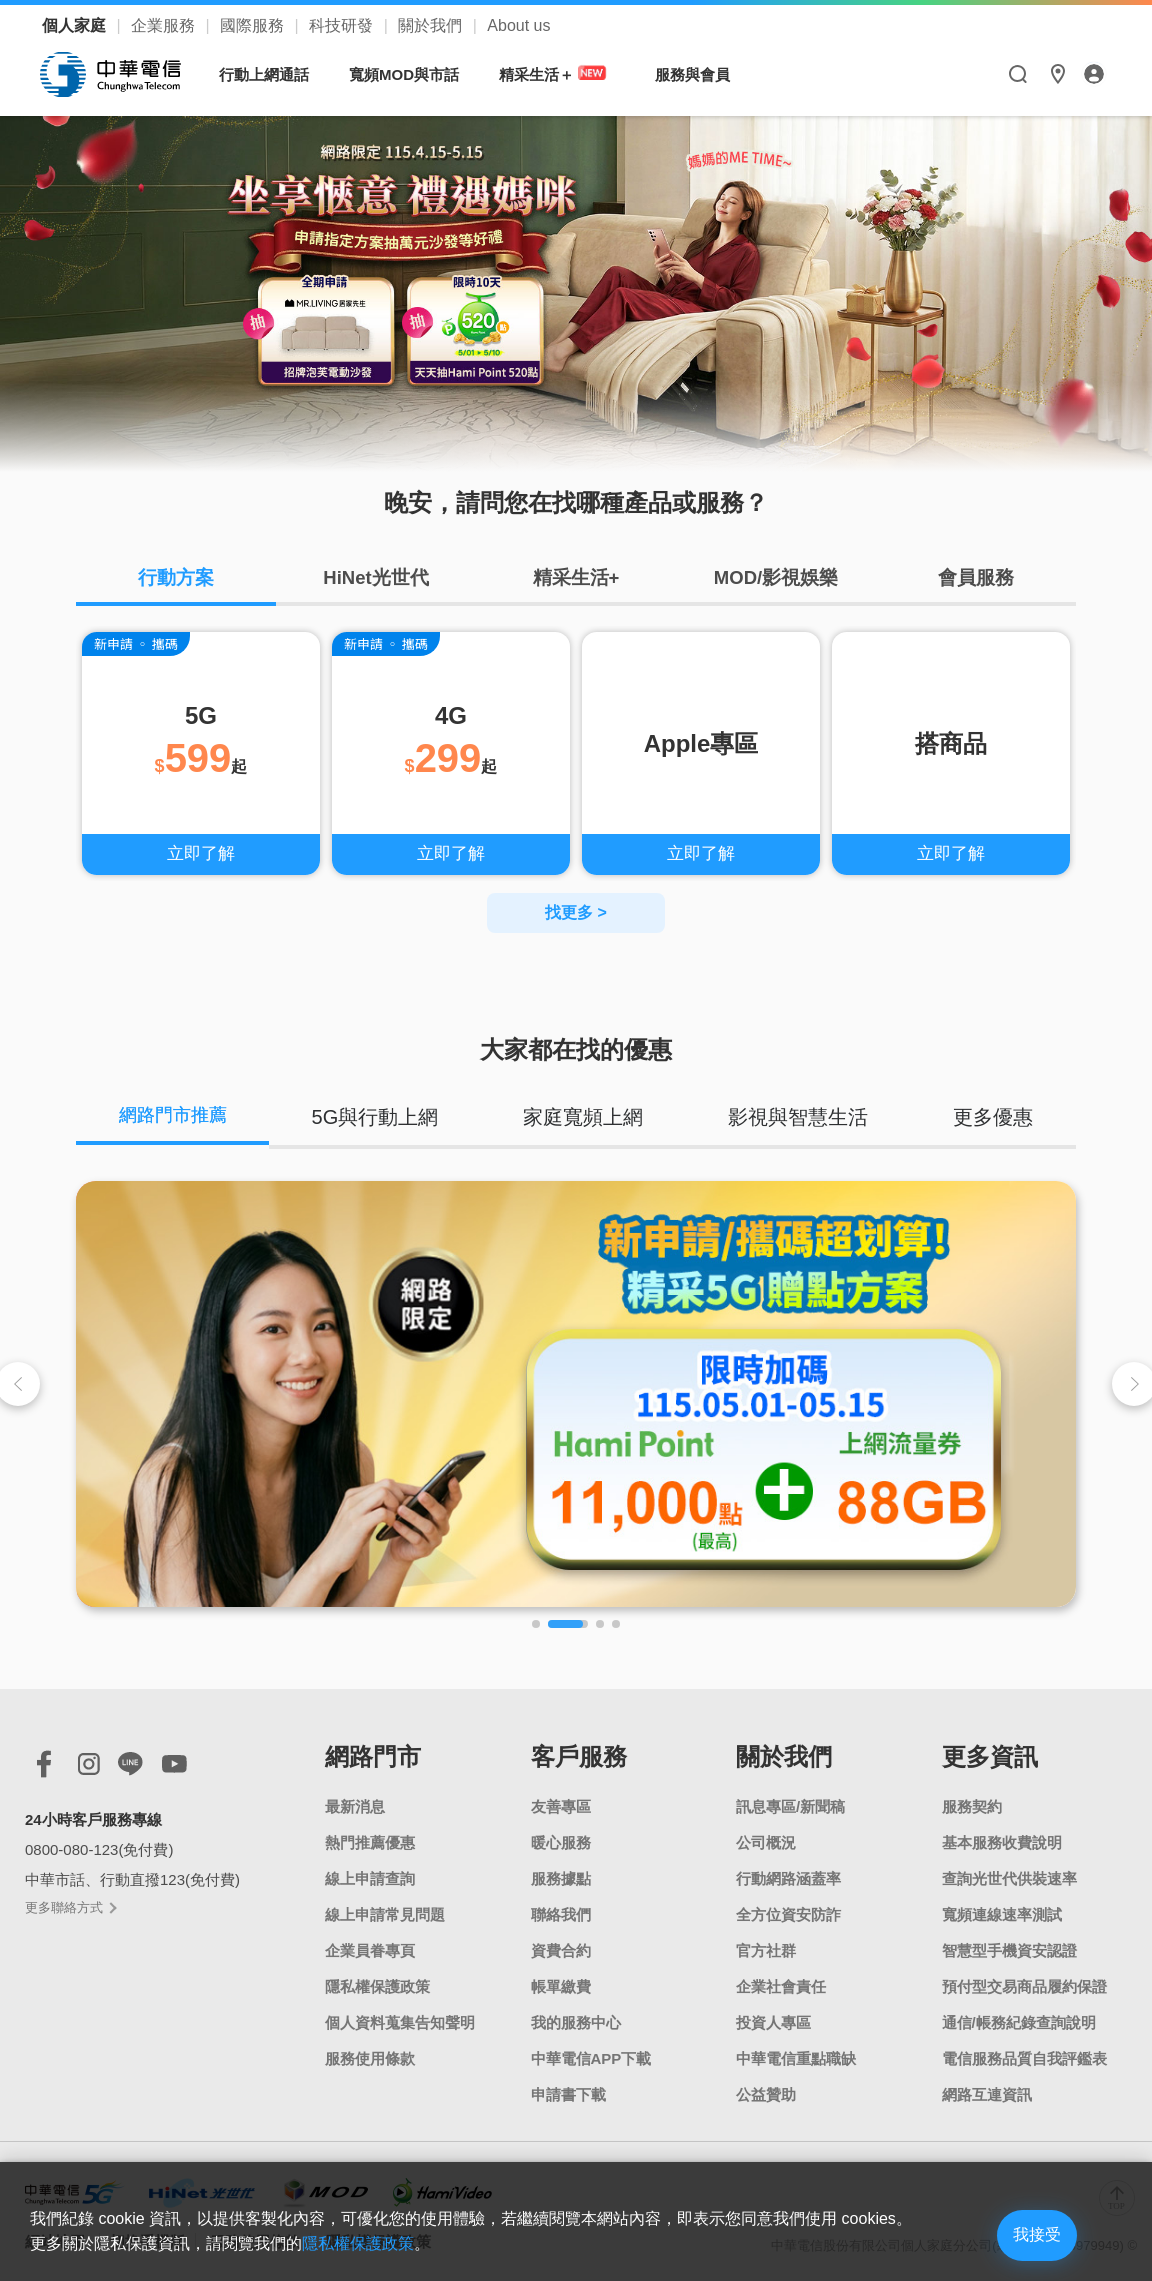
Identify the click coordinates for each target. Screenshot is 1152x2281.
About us (518, 25)
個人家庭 (76, 25)
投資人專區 (773, 2020)
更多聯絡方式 (70, 1905)
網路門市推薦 (177, 1113)
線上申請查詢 (370, 1876)
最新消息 (355, 1804)
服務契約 (972, 1804)
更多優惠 (995, 1113)
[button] (536, 1622)
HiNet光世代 (376, 580)
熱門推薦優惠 (370, 1840)
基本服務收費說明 (1002, 1840)
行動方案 (176, 580)
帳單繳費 (561, 1984)
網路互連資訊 (987, 2092)
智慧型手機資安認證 (1009, 1948)
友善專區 (561, 1804)
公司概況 (766, 1840)
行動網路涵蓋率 (788, 1876)
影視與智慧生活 (802, 1113)
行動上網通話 (267, 73)
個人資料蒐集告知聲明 (400, 2020)
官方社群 (766, 1948)
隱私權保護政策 (377, 1984)
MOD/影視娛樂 (776, 580)
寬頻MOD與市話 (407, 73)
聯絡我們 (561, 1912)
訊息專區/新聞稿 (790, 1804)
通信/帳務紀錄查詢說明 (1019, 2020)
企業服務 (165, 25)
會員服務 (976, 580)
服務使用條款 (370, 2056)
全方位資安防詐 (788, 1912)
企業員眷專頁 (370, 1948)
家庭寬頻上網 (589, 1113)
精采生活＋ (559, 73)
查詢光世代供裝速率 (1009, 1876)
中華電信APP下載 (591, 2056)
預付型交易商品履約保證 (1024, 1984)
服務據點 (561, 1876)
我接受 (1017, 2233)
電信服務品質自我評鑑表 (1024, 2056)
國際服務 (254, 25)
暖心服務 (561, 1840)
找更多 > (576, 907)
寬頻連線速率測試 (1002, 1912)
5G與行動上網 (383, 1113)
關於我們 (432, 25)
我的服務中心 (576, 2020)
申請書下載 (568, 2092)
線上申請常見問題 (385, 1912)
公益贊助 (766, 2092)
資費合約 (561, 1948)
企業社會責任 (781, 1984)
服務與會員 (695, 73)
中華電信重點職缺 (796, 2056)
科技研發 (343, 25)
